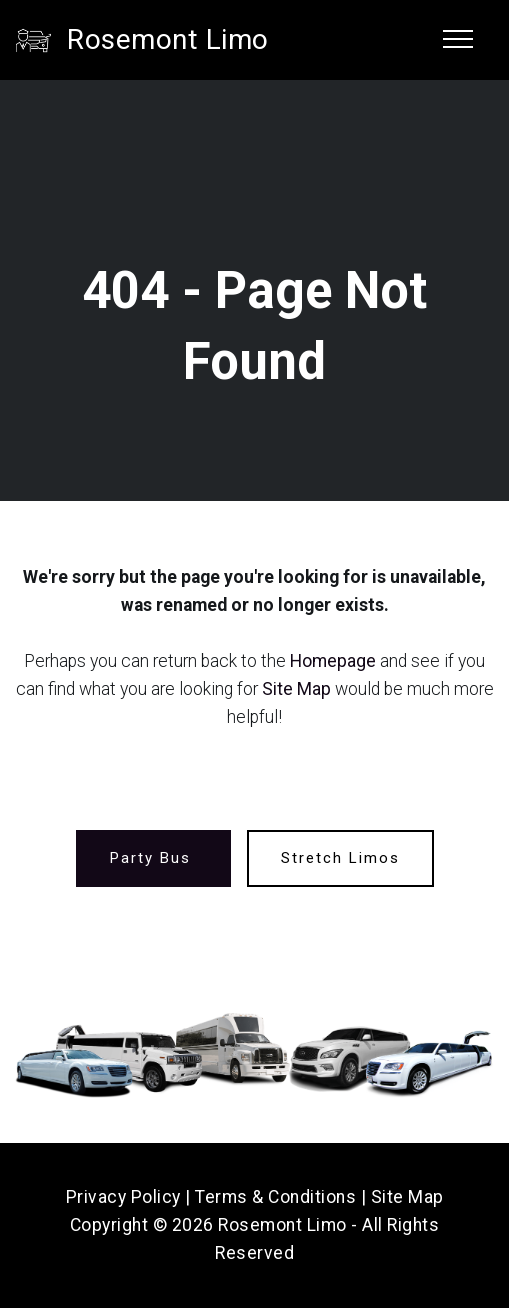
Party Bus (153, 858)
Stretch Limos (340, 858)
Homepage (333, 661)
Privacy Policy (123, 1197)
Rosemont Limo (168, 39)
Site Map (296, 689)
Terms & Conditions (275, 1197)
